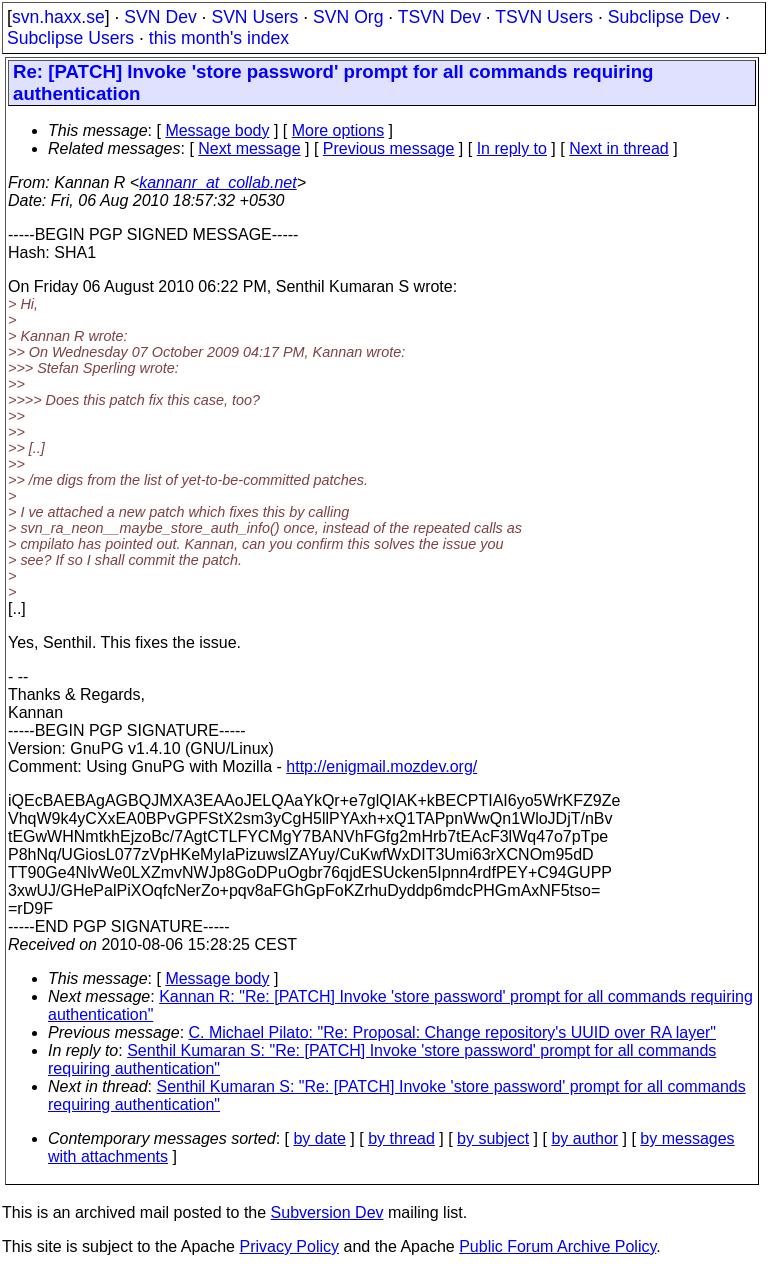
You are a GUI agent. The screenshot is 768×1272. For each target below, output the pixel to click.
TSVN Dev (439, 17)
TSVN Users (544, 17)
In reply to (512, 148)
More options (338, 130)
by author (584, 1138)
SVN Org (348, 17)
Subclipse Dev (664, 17)
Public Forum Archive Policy (557, 1246)
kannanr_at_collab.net (217, 182)
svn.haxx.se (58, 17)
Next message (249, 148)
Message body (217, 130)
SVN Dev (160, 17)
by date (319, 1138)
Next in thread (619, 148)
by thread (401, 1138)
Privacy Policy (289, 1246)
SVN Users (254, 17)
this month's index (219, 38)
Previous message (389, 148)
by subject (493, 1138)
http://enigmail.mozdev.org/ (381, 766)
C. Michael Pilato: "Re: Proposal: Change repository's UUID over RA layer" (453, 1032)
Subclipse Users (70, 38)
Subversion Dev (327, 1212)
